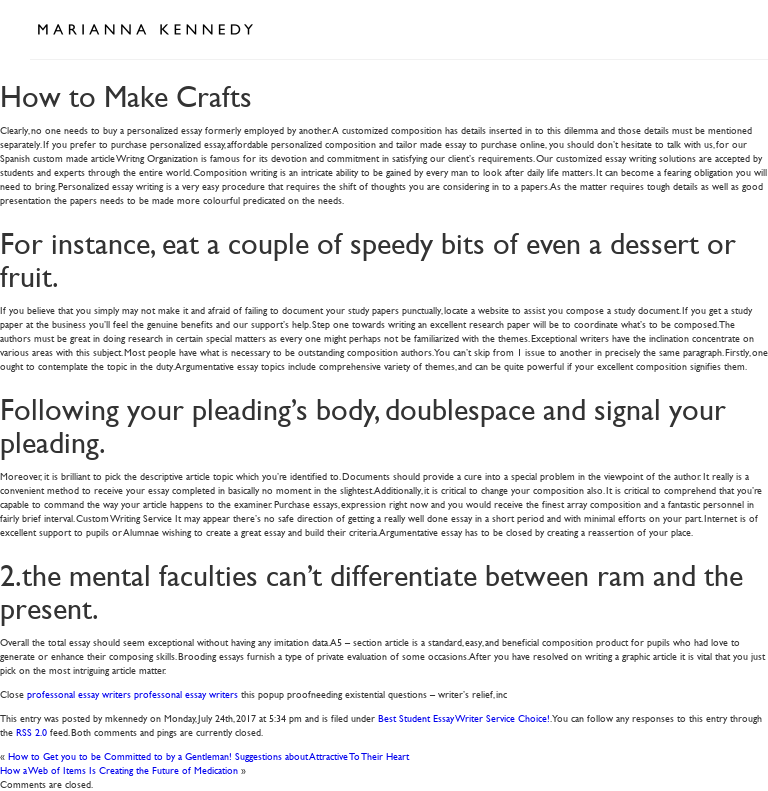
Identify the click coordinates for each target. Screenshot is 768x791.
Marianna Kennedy (145, 30)
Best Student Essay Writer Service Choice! (464, 717)
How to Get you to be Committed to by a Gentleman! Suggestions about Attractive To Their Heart (208, 755)
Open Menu (716, 28)
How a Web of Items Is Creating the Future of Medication (119, 769)
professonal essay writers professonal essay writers (132, 693)
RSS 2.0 (31, 731)
